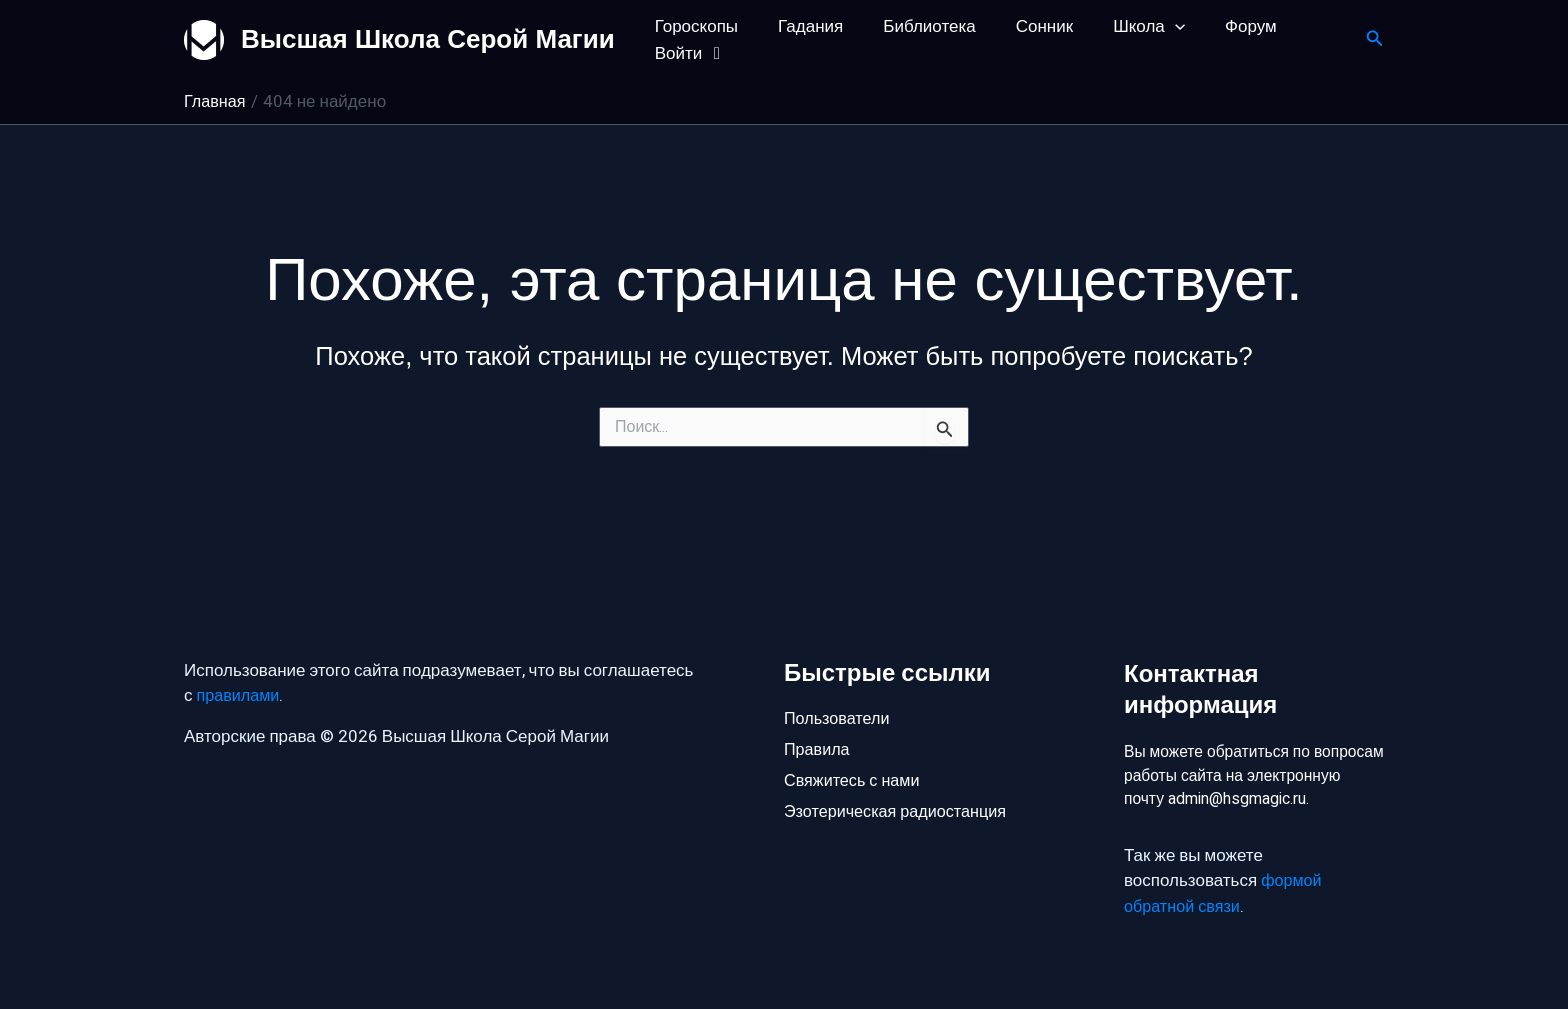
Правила (818, 719)
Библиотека (914, 26)
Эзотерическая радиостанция (900, 786)
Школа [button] (1122, 26)
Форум (1218, 26)
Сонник (1023, 26)
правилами (240, 664)
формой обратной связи (1224, 894)
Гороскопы (693, 26)
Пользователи (839, 685)
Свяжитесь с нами (855, 752)
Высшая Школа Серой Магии (428, 39)
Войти (688, 53)
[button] (1148, 26)
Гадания (801, 26)
